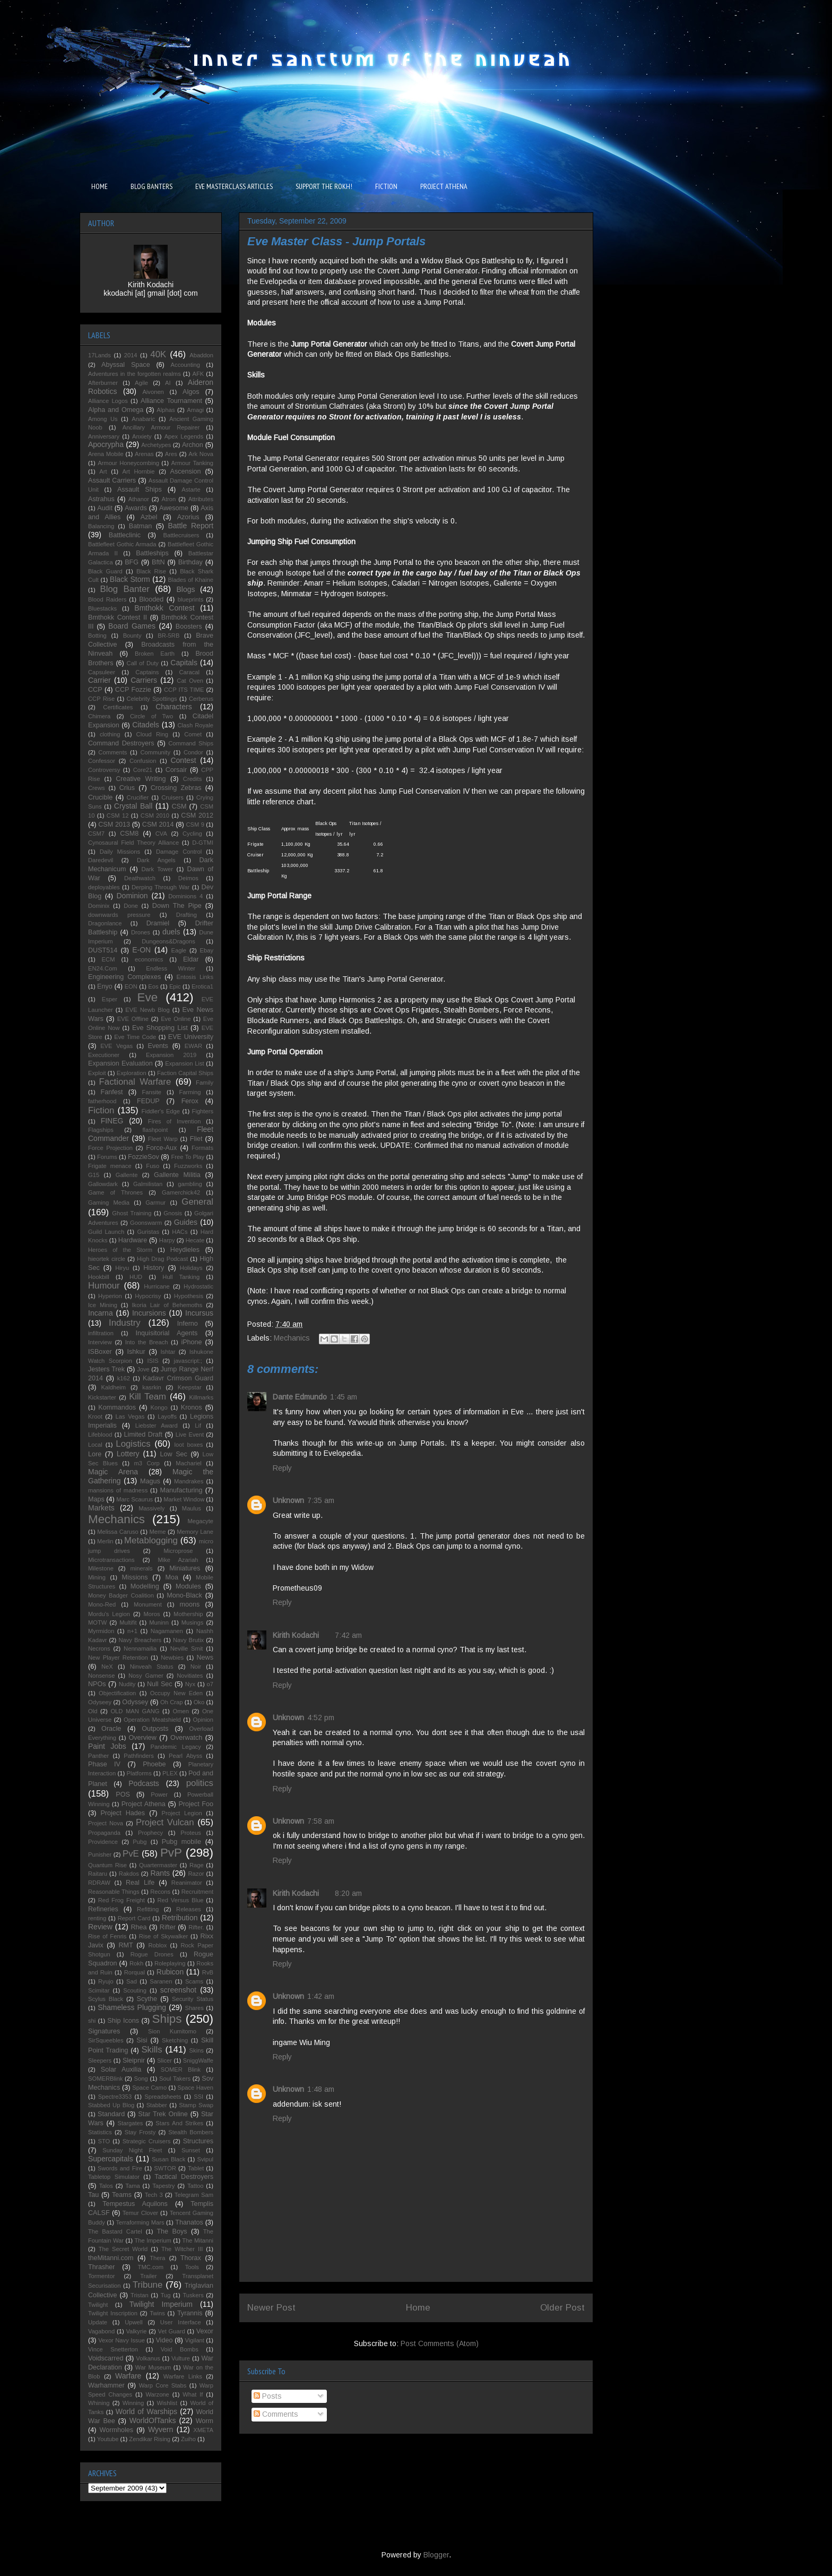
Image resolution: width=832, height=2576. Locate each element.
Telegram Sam (194, 2195)
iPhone (191, 1342)
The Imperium (153, 2240)
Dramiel (157, 923)
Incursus (199, 1313)
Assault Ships (139, 489)
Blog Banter (125, 589)
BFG (131, 562)
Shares (194, 2008)
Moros (151, 1614)
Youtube (108, 2439)
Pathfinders (139, 1756)
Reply (282, 1468)
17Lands (99, 355)
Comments (276, 2414)
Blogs (185, 589)
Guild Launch (106, 1232)
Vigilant (194, 2340)
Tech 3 (154, 2195)
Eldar (190, 959)
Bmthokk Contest (164, 608)
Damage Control (179, 851)
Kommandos (117, 1407)
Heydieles (185, 1249)
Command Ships (190, 743)
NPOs (97, 1684)
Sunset (190, 2150)
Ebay (207, 950)
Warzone (157, 2394)
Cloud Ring (152, 734)
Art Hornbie (139, 471)
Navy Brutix (188, 1640)
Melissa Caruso (117, 1532)
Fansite (151, 1092)
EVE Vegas (116, 1046)
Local (95, 1444)
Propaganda (104, 1833)
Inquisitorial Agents (167, 1333)
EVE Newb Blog (147, 1010)
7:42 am (348, 1635)
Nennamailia (140, 1648)
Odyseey (99, 1702)
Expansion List (184, 1063)
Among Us (103, 419)
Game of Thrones (115, 1192)
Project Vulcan (165, 1822)
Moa (172, 1577)
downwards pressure (119, 915)
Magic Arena (113, 1471)
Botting (97, 635)
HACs (179, 1232)
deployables (104, 887)
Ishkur (136, 1351)
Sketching (175, 2040)
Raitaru (97, 1873)
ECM (108, 959)
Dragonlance (105, 923)
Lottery (128, 1453)
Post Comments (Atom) (440, 2343)
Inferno (187, 1323)
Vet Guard (171, 2331)
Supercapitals (110, 2158)
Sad (131, 1981)
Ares (171, 454)
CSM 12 (118, 815)
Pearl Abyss (185, 1756)
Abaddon (201, 355)
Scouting (134, 1990)
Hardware (133, 1240)
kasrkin (151, 1387)
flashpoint (155, 1130)
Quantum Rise (107, 1865)
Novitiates (190, 1675)
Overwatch (186, 1737)
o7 (210, 1684)
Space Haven (195, 2087)
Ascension (185, 471)
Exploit (97, 1073)
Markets (101, 1508)
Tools (192, 2267)
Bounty (132, 635)
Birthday (190, 562)
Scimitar (98, 1990)
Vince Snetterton (113, 2349)
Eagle (178, 950)
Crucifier (138, 797)
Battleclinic (125, 535)
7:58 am (320, 1821)
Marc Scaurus (134, 1499)
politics (199, 1783)
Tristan (140, 2295)
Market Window (183, 1499)
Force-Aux (161, 1148)
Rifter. (196, 1927)
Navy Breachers (139, 1640)
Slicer (164, 2060)
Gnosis (172, 1213)
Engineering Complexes (124, 977)
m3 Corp (146, 1463)
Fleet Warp (163, 1139)
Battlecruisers (181, 535)
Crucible (100, 797)
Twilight (98, 2305)
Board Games (131, 626)
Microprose (178, 1551)
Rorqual (134, 1972)
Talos (106, 2186)
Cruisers (172, 797)
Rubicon (170, 1972)
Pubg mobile (181, 1841)
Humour (104, 1286)
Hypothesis (188, 1296)
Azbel (149, 517)
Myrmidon (101, 1631)
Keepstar (190, 1387)
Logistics (133, 1444)
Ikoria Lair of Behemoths (167, 1305)
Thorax (190, 2258)
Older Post (562, 2308)
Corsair (176, 770)
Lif (198, 1425)
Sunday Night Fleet (132, 2150)
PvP (171, 1852)
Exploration (131, 1073)
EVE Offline (133, 1019)
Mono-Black (184, 1595)
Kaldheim (113, 1387)
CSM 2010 (155, 815)
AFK (198, 374)
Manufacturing (181, 1490)
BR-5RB (168, 635)
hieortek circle (106, 1259)
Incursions (149, 1313)
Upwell (134, 2322)
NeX (107, 1666)
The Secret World (123, 2249)
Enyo (104, 986)
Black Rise (151, 571)
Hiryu (122, 1268)
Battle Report (190, 525)
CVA (161, 833)
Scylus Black (105, 1999)
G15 (93, 1175)
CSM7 (96, 833)
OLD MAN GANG (134, 1711)
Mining (97, 1577)
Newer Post (271, 2308)
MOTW (97, 1622)
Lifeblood (100, 1434)
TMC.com (150, 2267)
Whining (98, 2403)
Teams (122, 2195)
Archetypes (156, 445)
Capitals (183, 662)
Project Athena (144, 1804)
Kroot (95, 1416)
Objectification (117, 1693)
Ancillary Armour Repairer (161, 427)
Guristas (148, 1232)
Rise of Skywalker (163, 1936)
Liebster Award (156, 1425)
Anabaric (143, 419)
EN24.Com (102, 968)
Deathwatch (139, 878)
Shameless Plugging (132, 2007)
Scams (194, 1981)
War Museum (153, 2367)
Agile (141, 383)
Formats (202, 1148)
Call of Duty (143, 663)
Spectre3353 (115, 2096)
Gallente (127, 1175)
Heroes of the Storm (120, 1250)
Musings (192, 1622)
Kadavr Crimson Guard (178, 1378)
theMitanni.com (110, 2258)
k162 (123, 1378)
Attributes (200, 499)
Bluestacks (102, 608)
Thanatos (189, 2222)
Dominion (132, 895)
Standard (111, 2114)
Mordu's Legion (109, 1614)
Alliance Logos (108, 401)
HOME (99, 186)
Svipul (205, 2159)
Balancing (101, 526)
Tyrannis (190, 2313)
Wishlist (167, 2403)
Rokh (136, 1963)
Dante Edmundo (300, 1397)
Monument (148, 1604)
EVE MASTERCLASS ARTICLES (234, 186)
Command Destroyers (121, 743)
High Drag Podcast (162, 1259)
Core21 (143, 770)
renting (97, 1918)
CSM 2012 (197, 815)
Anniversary (103, 436)
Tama (132, 2186)
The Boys (172, 2231)
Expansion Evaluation (120, 1063)
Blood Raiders (107, 599)
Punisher (99, 1854)
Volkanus (148, 2358)
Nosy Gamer (145, 1675)
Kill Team (147, 1397)
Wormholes (116, 2430)
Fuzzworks (188, 1166)
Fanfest (112, 1092)
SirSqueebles (106, 2040)
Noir (196, 1666)
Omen (180, 1711)
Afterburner (103, 383)
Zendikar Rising (149, 2439)
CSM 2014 (158, 824)
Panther (98, 1756)
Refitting (148, 1909)
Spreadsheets (162, 2096)
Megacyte (200, 1521)
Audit (104, 508)
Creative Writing (141, 779)
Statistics (100, 2132)
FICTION (386, 186)
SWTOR (165, 2168)
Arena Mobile (106, 454)
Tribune (147, 2285)
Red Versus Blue (180, 1900)
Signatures (104, 2031)
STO (104, 2141)
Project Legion (182, 1813)
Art (103, 471)
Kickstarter (102, 1397)
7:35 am (320, 1500)
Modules (188, 1586)
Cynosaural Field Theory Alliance (133, 842)
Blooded (151, 599)
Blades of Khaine (190, 580)
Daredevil (100, 860)
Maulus (191, 1508)
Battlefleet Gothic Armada (122, 544)
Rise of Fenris (107, 1936)
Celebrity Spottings (152, 698)
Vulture (180, 2358)
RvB (207, 1972)
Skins (196, 2050)
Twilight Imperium (161, 2304)
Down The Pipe (177, 905)
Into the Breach (146, 1342)
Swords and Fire (120, 2168)
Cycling (192, 833)
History (153, 1268)
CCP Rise (101, 698)
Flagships (101, 1130)
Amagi (195, 410)
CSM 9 (195, 824)
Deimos (188, 878)
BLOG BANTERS (151, 186)
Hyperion (110, 1296)
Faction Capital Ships (185, 1073)
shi (92, 2020)
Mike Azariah (178, 1560)
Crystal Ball (133, 806)
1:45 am (343, 1397)
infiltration (101, 1333)
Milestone (101, 1568)
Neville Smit (186, 1648)
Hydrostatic (198, 1286)
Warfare (128, 2376)
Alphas (166, 410)
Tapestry (163, 2186)
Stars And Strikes (179, 2123)
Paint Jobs (107, 1746)
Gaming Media (108, 1202)
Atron (168, 499)
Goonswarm (146, 1223)
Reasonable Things (114, 1891)
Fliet (196, 1139)
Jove (143, 1369)
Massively (151, 1508)
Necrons (99, 1648)
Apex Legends (184, 436)
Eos (153, 986)
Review (100, 1926)
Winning (133, 2403)
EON (131, 986)
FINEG (112, 1121)
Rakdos (129, 1873)
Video (163, 2340)
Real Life (140, 1882)
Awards (136, 508)
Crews (96, 788)
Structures (198, 2141)
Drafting (186, 915)
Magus (150, 1481)
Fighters (202, 1111)
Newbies (172, 1657)
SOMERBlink (105, 2078)
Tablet (196, 2168)
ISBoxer (100, 1351)
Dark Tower (157, 869)
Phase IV (104, 1764)
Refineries (103, 1909)
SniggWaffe (198, 2060)
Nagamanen (167, 1631)
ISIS (153, 1361)
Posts (268, 2396)
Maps (96, 1499)
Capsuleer (101, 672)
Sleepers (99, 2060)
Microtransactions (111, 1560)
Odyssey (135, 1702)
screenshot (178, 1990)
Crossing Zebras (176, 788)
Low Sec (173, 1454)
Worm (204, 2421)
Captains (147, 672)
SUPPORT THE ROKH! (324, 186)
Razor (196, 1873)
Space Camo (149, 2087)
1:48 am (320, 2089)
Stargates (130, 2123)
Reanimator (186, 1882)
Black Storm (130, 579)
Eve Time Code (135, 1037)
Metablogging (151, 1540)
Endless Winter (170, 968)
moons (189, 1604)
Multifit (127, 1622)
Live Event (190, 1434)
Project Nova (105, 1823)
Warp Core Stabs (163, 2385)
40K (158, 354)
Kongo (158, 1407)
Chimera (99, 716)
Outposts (155, 1728)
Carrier (99, 680)
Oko (199, 1702)
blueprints (191, 599)
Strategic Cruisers (147, 2141)
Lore (94, 1454)
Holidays (191, 1268)
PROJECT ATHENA (443, 186)
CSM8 (129, 833)
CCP (95, 689)
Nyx (190, 1684)
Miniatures (184, 1568)
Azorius (188, 517)
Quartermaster (158, 1865)
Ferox (189, 1101)
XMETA (203, 2430)
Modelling (145, 1586)
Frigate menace (110, 1166)
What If (193, 2394)
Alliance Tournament (171, 401)
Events (158, 1046)
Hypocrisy (148, 1296)
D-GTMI (202, 842)
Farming (190, 1092)
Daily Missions (120, 851)
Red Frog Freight (121, 1900)
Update (97, 2322)
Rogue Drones (152, 1954)
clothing (110, 734)
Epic (175, 986)
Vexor (204, 2331)
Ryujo (106, 1981)
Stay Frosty (140, 2132)
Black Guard (105, 571)
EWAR (193, 1046)
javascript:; (188, 1361)
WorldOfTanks (152, 2420)
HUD (135, 1277)
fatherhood (102, 1101)
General (197, 1202)
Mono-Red (102, 1604)
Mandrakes (188, 1481)
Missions (135, 1577)
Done (131, 906)
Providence (103, 1842)
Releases (188, 1909)
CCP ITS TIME (184, 689)
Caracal (189, 672)
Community (155, 752)
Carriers (144, 680)
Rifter (168, 1927)
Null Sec (159, 1684)
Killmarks (201, 1397)
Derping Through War (160, 887)
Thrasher (101, 2267)
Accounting (185, 365)
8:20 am (348, 1893)
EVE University (190, 1037)
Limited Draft (143, 1434)
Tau (93, 2195)
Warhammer (106, 2385)
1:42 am (320, 1996)
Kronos (191, 1407)
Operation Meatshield (152, 1719)
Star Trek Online (163, 2114)
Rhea (138, 1927)
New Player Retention (118, 1657)
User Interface (180, 2322)
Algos (191, 392)
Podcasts (143, 1783)
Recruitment (197, 1891)
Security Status (192, 1999)
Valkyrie (136, 2331)
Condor (193, 752)
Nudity (127, 1684)
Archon (192, 445)
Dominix (98, 906)
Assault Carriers (112, 480)
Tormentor (101, 2276)
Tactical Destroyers (183, 2176)
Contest (183, 760)
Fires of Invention (174, 1121)
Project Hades (122, 1813)
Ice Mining (102, 1305)
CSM (178, 806)
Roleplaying (169, 1963)
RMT (125, 1945)
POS (123, 1794)
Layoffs (167, 1416)
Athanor (138, 499)
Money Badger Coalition (121, 1595)
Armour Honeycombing (128, 463)
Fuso (152, 1166)
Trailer (148, 2276)
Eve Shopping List (160, 1028)
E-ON (141, 950)
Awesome (173, 508)
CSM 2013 (114, 824)
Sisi (141, 2040)
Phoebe (154, 1764)
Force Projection (110, 1148)
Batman (140, 526)
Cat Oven (190, 680)
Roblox (157, 1945)
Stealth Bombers (190, 2132)
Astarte (190, 489)
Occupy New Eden (176, 1693)
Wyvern (160, 2429)
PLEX (170, 1773)
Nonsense (101, 1675)
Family (204, 1082)
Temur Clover (140, 2213)
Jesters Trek (106, 1369)
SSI (198, 2096)
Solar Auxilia (121, 2069)
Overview (142, 1737)
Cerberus (201, 698)
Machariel (189, 1463)
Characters (173, 706)
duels (171, 932)
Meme (157, 1532)
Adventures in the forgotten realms (134, 374)
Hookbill (98, 1277)
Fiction (101, 1110)
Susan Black (168, 2159)
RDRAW (99, 1882)
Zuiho (188, 2439)
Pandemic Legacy (175, 1747)
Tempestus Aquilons (135, 2204)
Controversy (104, 770)
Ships (167, 2018)
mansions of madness (118, 1490)
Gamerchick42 (181, 1192)
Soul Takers (174, 2078)
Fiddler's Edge (161, 1111)
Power (159, 1794)
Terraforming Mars (140, 2222)
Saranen (161, 1981)
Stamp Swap (196, 2105)
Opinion (203, 1719)
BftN (158, 562)
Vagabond (101, 2331)
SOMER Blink (181, 2069)
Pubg (139, 1842)
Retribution (180, 1917)
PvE (131, 1854)
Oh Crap (171, 1702)
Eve (147, 997)
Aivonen (152, 392)
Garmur (155, 1202)
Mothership (188, 1614)
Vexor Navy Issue (121, 2340)
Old (92, 1711)
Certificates (118, 707)
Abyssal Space (125, 364)
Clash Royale (196, 725)
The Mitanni (197, 2240)
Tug (166, 2295)
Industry (125, 1323)
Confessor (101, 761)
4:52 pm (320, 1717)
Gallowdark (103, 1184)
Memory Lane (195, 1532)
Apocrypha (106, 444)
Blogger (436, 2555)
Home (418, 2308)
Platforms (139, 1773)
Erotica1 (202, 986)
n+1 (132, 1631)
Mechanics (292, 1338)
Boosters (189, 626)
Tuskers (193, 2295)
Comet (193, 734)
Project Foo (195, 1804)
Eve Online (175, 1019)
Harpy (167, 1240)
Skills (151, 2050)
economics (149, 959)
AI (168, 383)
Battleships (152, 553)
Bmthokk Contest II (117, 617)
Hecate (195, 1240)
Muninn (159, 1622)
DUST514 (102, 950)
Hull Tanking (181, 1277)
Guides (185, 1222)
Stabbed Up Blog (111, 2105)
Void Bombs (179, 2349)
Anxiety (142, 436)
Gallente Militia (177, 1175)
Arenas (144, 454)
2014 (130, 355)
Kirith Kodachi (296, 1635)
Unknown (288, 1500)
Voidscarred (106, 2358)
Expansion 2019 (171, 1055)
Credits (192, 779)
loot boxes (189, 1444)
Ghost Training (131, 1213)
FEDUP (148, 1101)
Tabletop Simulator (114, 2177)
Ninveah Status (152, 1666)
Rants (160, 1873)
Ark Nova (200, 454)
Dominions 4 (185, 896)
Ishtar (167, 1352)
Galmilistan (147, 1184)
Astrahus (101, 499)
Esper (109, 999)
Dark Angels (156, 860)
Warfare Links (182, 2376)
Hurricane (157, 1286)
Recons (160, 1891)
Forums (107, 1157)
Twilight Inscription (112, 2313)
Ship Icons (123, 2020)
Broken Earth (155, 653)
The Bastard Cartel (115, 2231)
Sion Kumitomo (172, 2031)
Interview (100, 1342)
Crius (127, 788)
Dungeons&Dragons (168, 941)
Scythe (147, 1999)
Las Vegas (130, 1416)
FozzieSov (143, 1157)
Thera (157, 2258)
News (205, 1657)
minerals (141, 1568)
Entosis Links (195, 977)
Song (141, 2078)
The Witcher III (182, 2249)
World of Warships (146, 2411)
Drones (140, 932)
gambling (190, 1184)
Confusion (142, 761)
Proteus (190, 1833)
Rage (196, 1865)
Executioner (103, 1055)
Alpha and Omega (115, 410)
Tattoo (195, 2186)
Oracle (111, 1728)
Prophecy (150, 1833)
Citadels (145, 724)
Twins (157, 2313)
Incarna (100, 1313)
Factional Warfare (135, 1082)
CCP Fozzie (133, 689)
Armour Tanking (192, 463)
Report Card (134, 1918)
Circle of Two (151, 716)
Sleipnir (134, 2060)
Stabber (156, 2105)
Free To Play (187, 1157)
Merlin (105, 1541)
